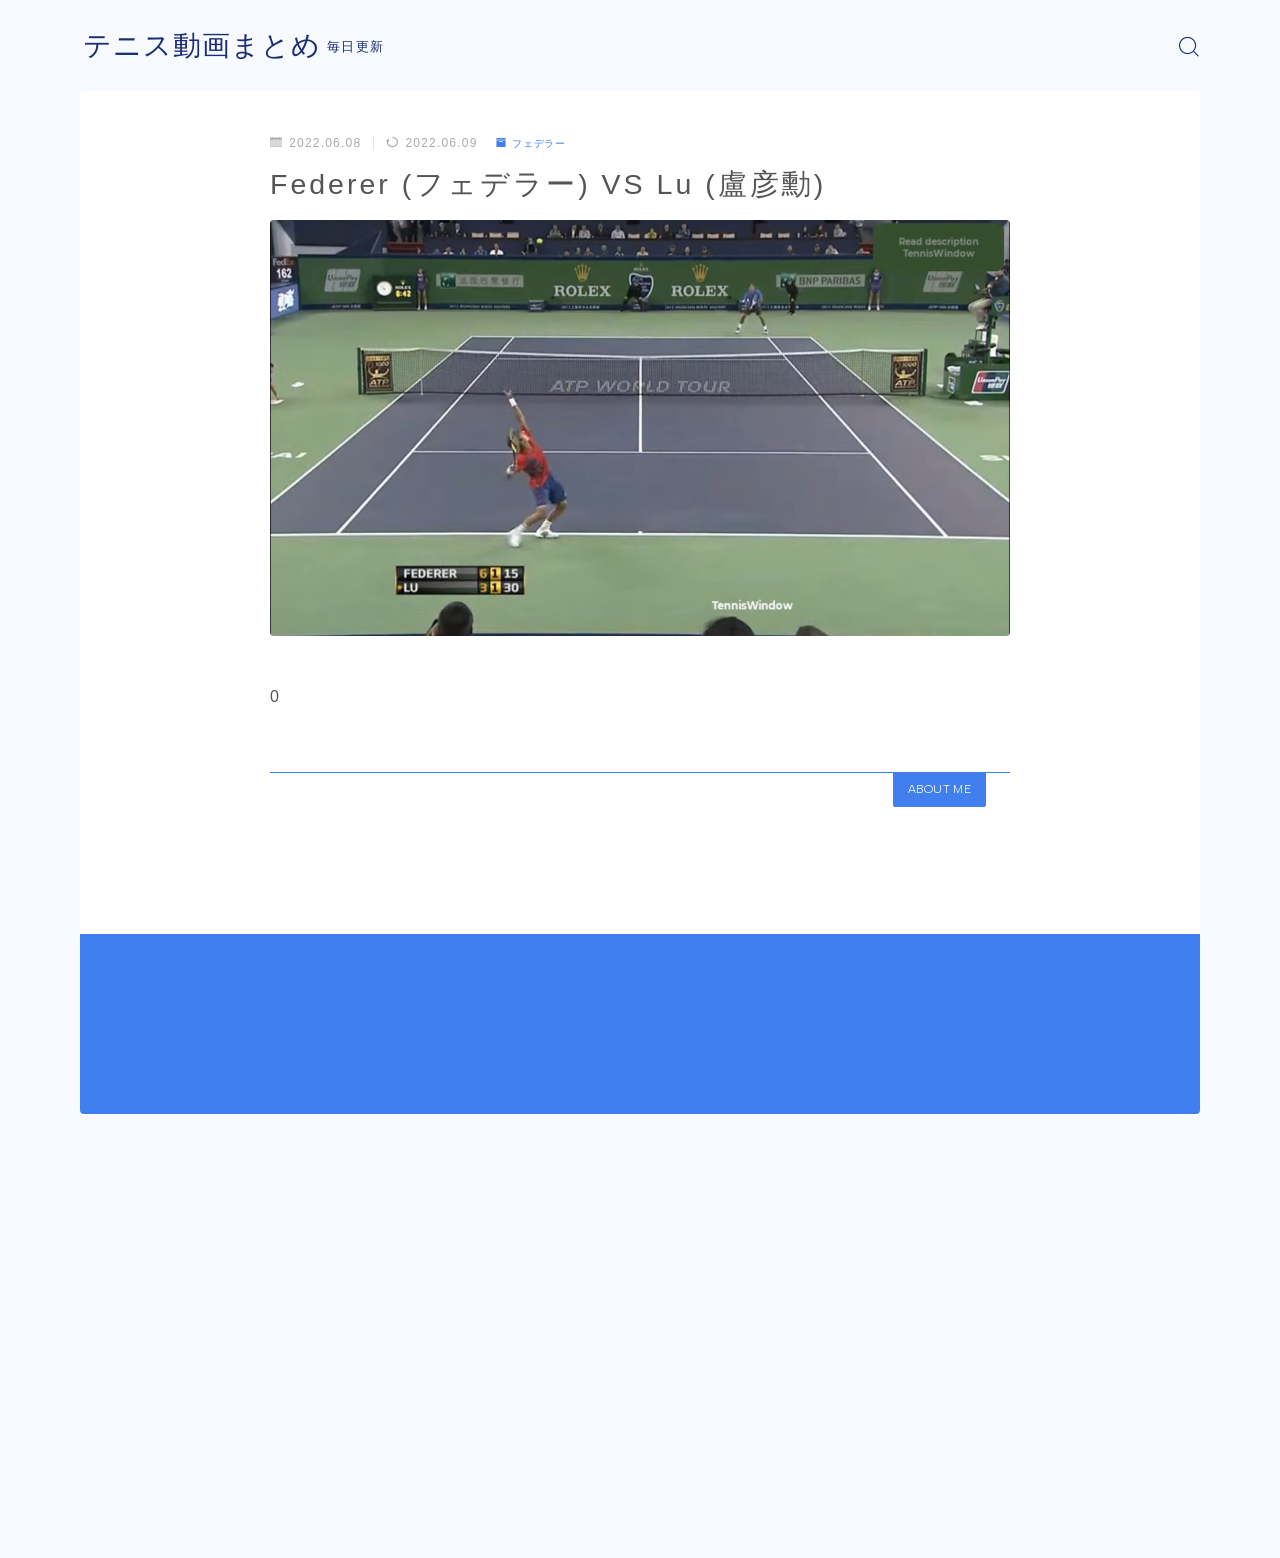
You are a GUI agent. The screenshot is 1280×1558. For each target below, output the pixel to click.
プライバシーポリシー (249, 1528)
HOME (102, 1468)
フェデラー (537, 143)
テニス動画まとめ (210, 46)
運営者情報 (113, 1528)
